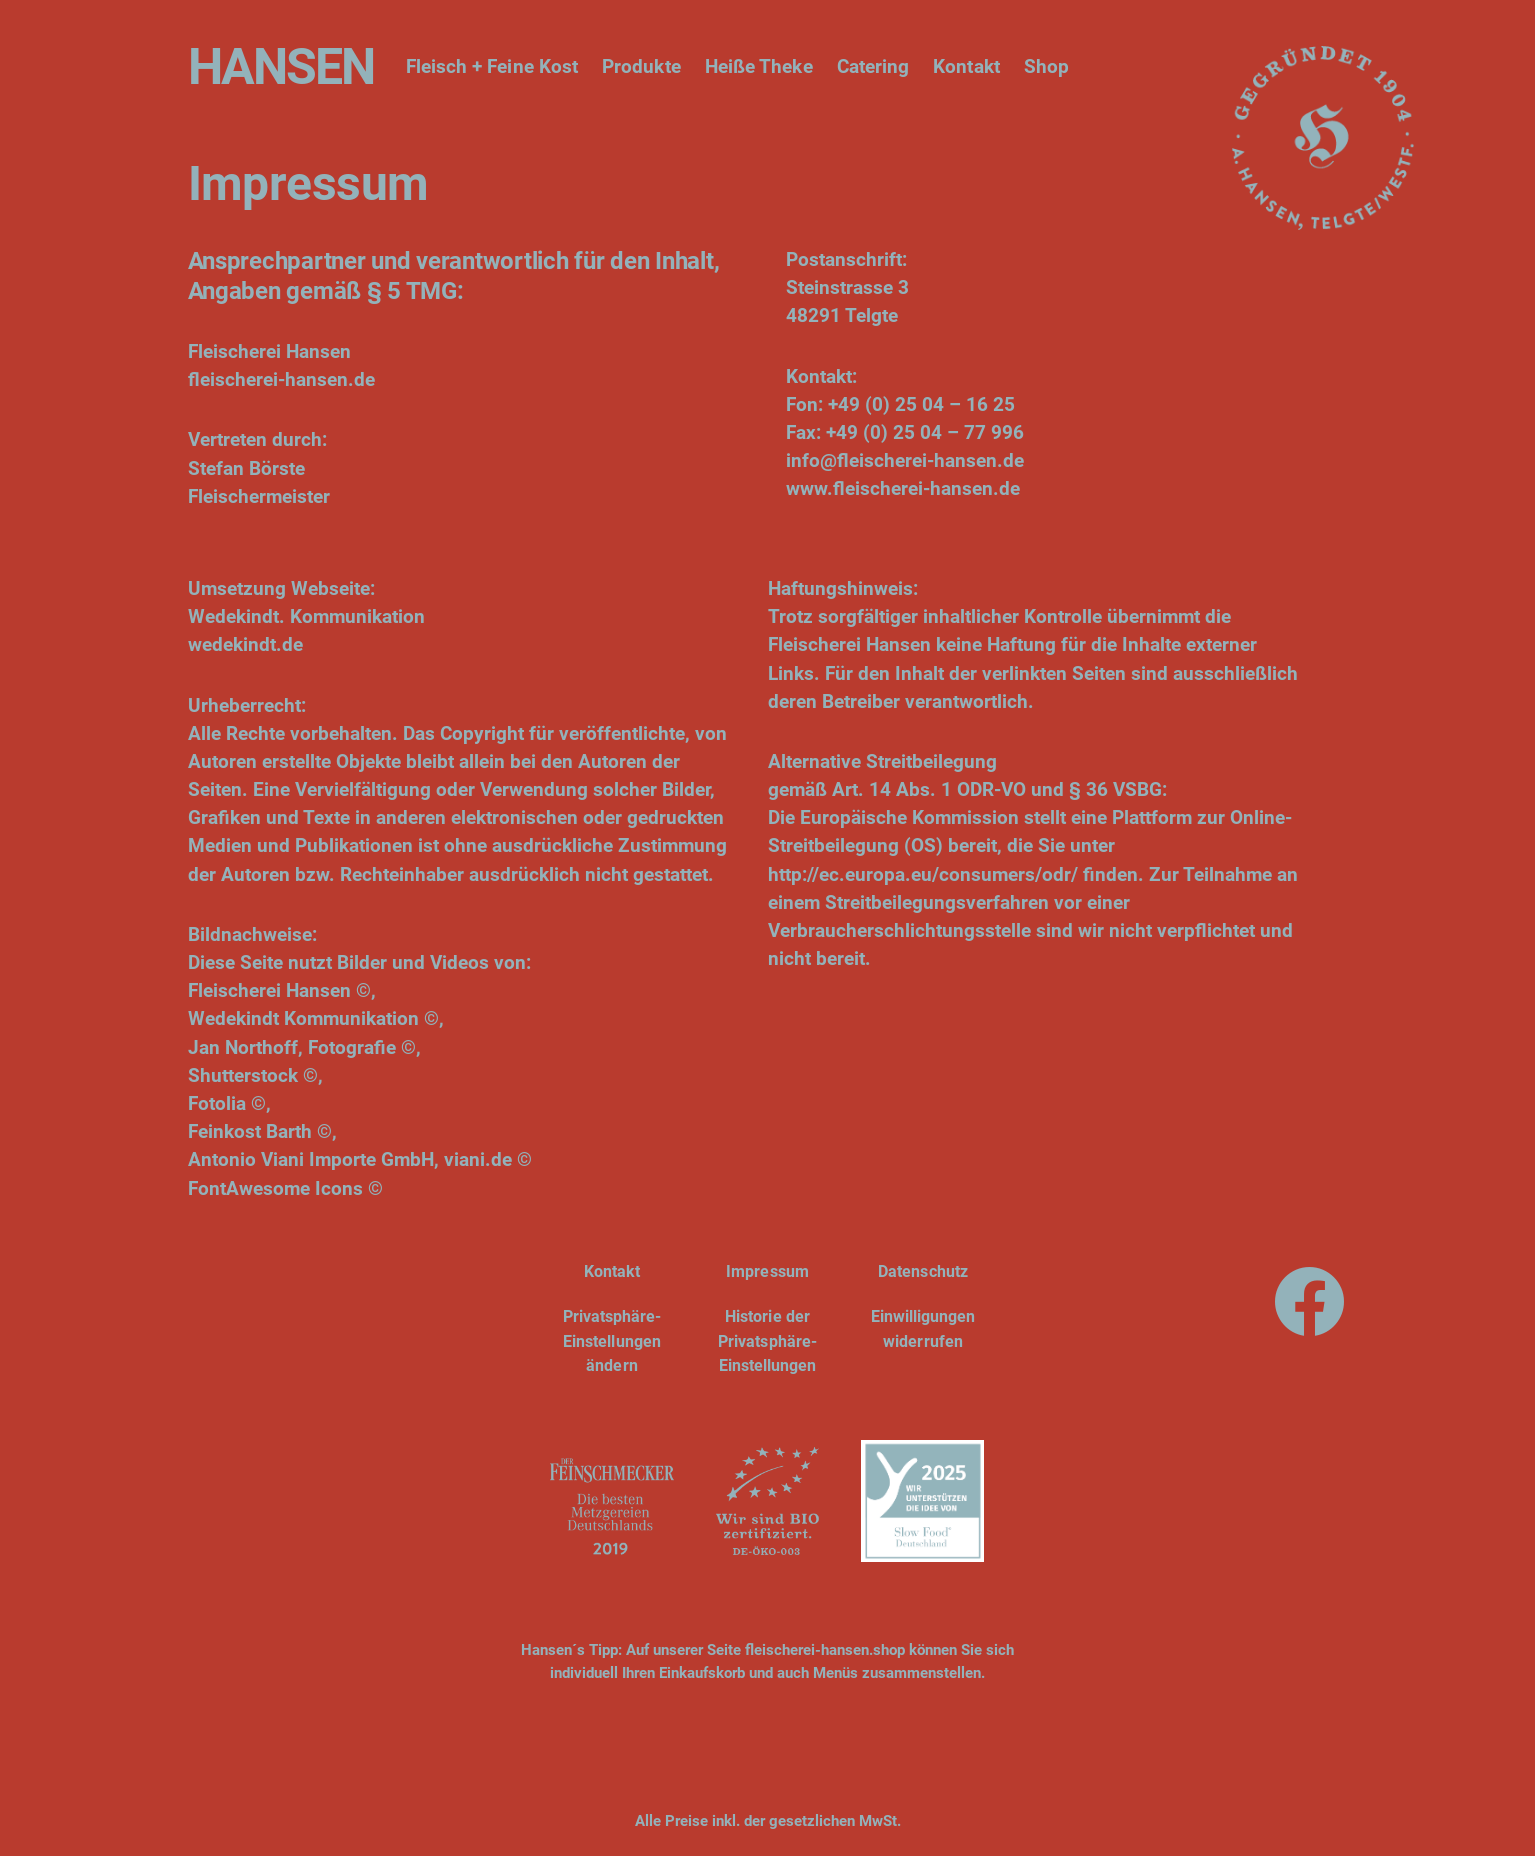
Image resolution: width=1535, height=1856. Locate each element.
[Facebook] (1309, 1295)
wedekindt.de (245, 645)
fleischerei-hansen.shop (825, 1650)
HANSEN (281, 67)
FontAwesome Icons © (285, 1189)
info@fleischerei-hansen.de (905, 461)
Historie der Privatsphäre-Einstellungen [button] (767, 1341)
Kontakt (612, 1271)
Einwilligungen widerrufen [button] (923, 1328)
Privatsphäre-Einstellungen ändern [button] (612, 1341)
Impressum (767, 1271)
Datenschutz (923, 1271)
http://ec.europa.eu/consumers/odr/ (923, 875)
